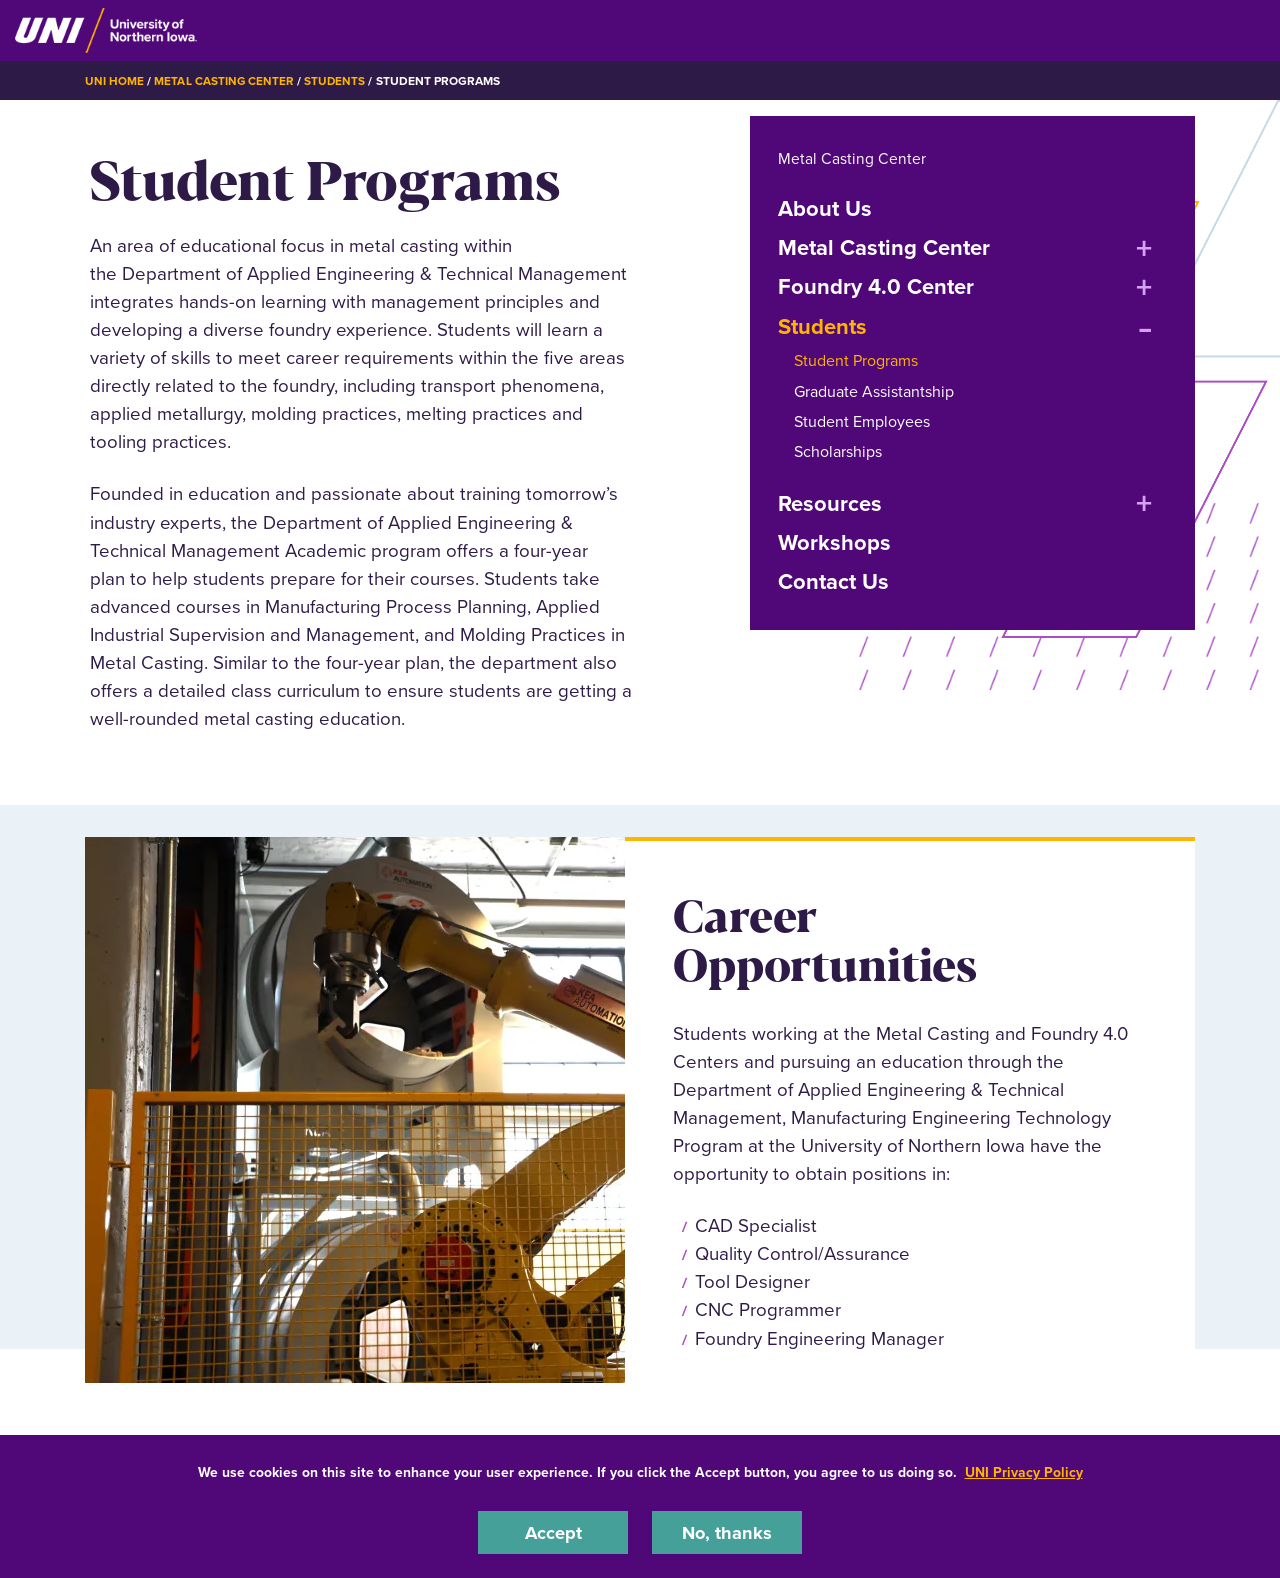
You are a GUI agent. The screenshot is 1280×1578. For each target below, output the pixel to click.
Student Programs (856, 360)
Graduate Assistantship (874, 390)
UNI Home (114, 81)
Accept (553, 1531)
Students (336, 81)
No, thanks (727, 1531)
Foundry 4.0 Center (876, 286)
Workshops (834, 542)
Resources (830, 502)
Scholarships (838, 451)
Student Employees (862, 421)
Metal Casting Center (224, 81)
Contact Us (833, 581)
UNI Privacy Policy (1024, 1471)
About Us (825, 207)
